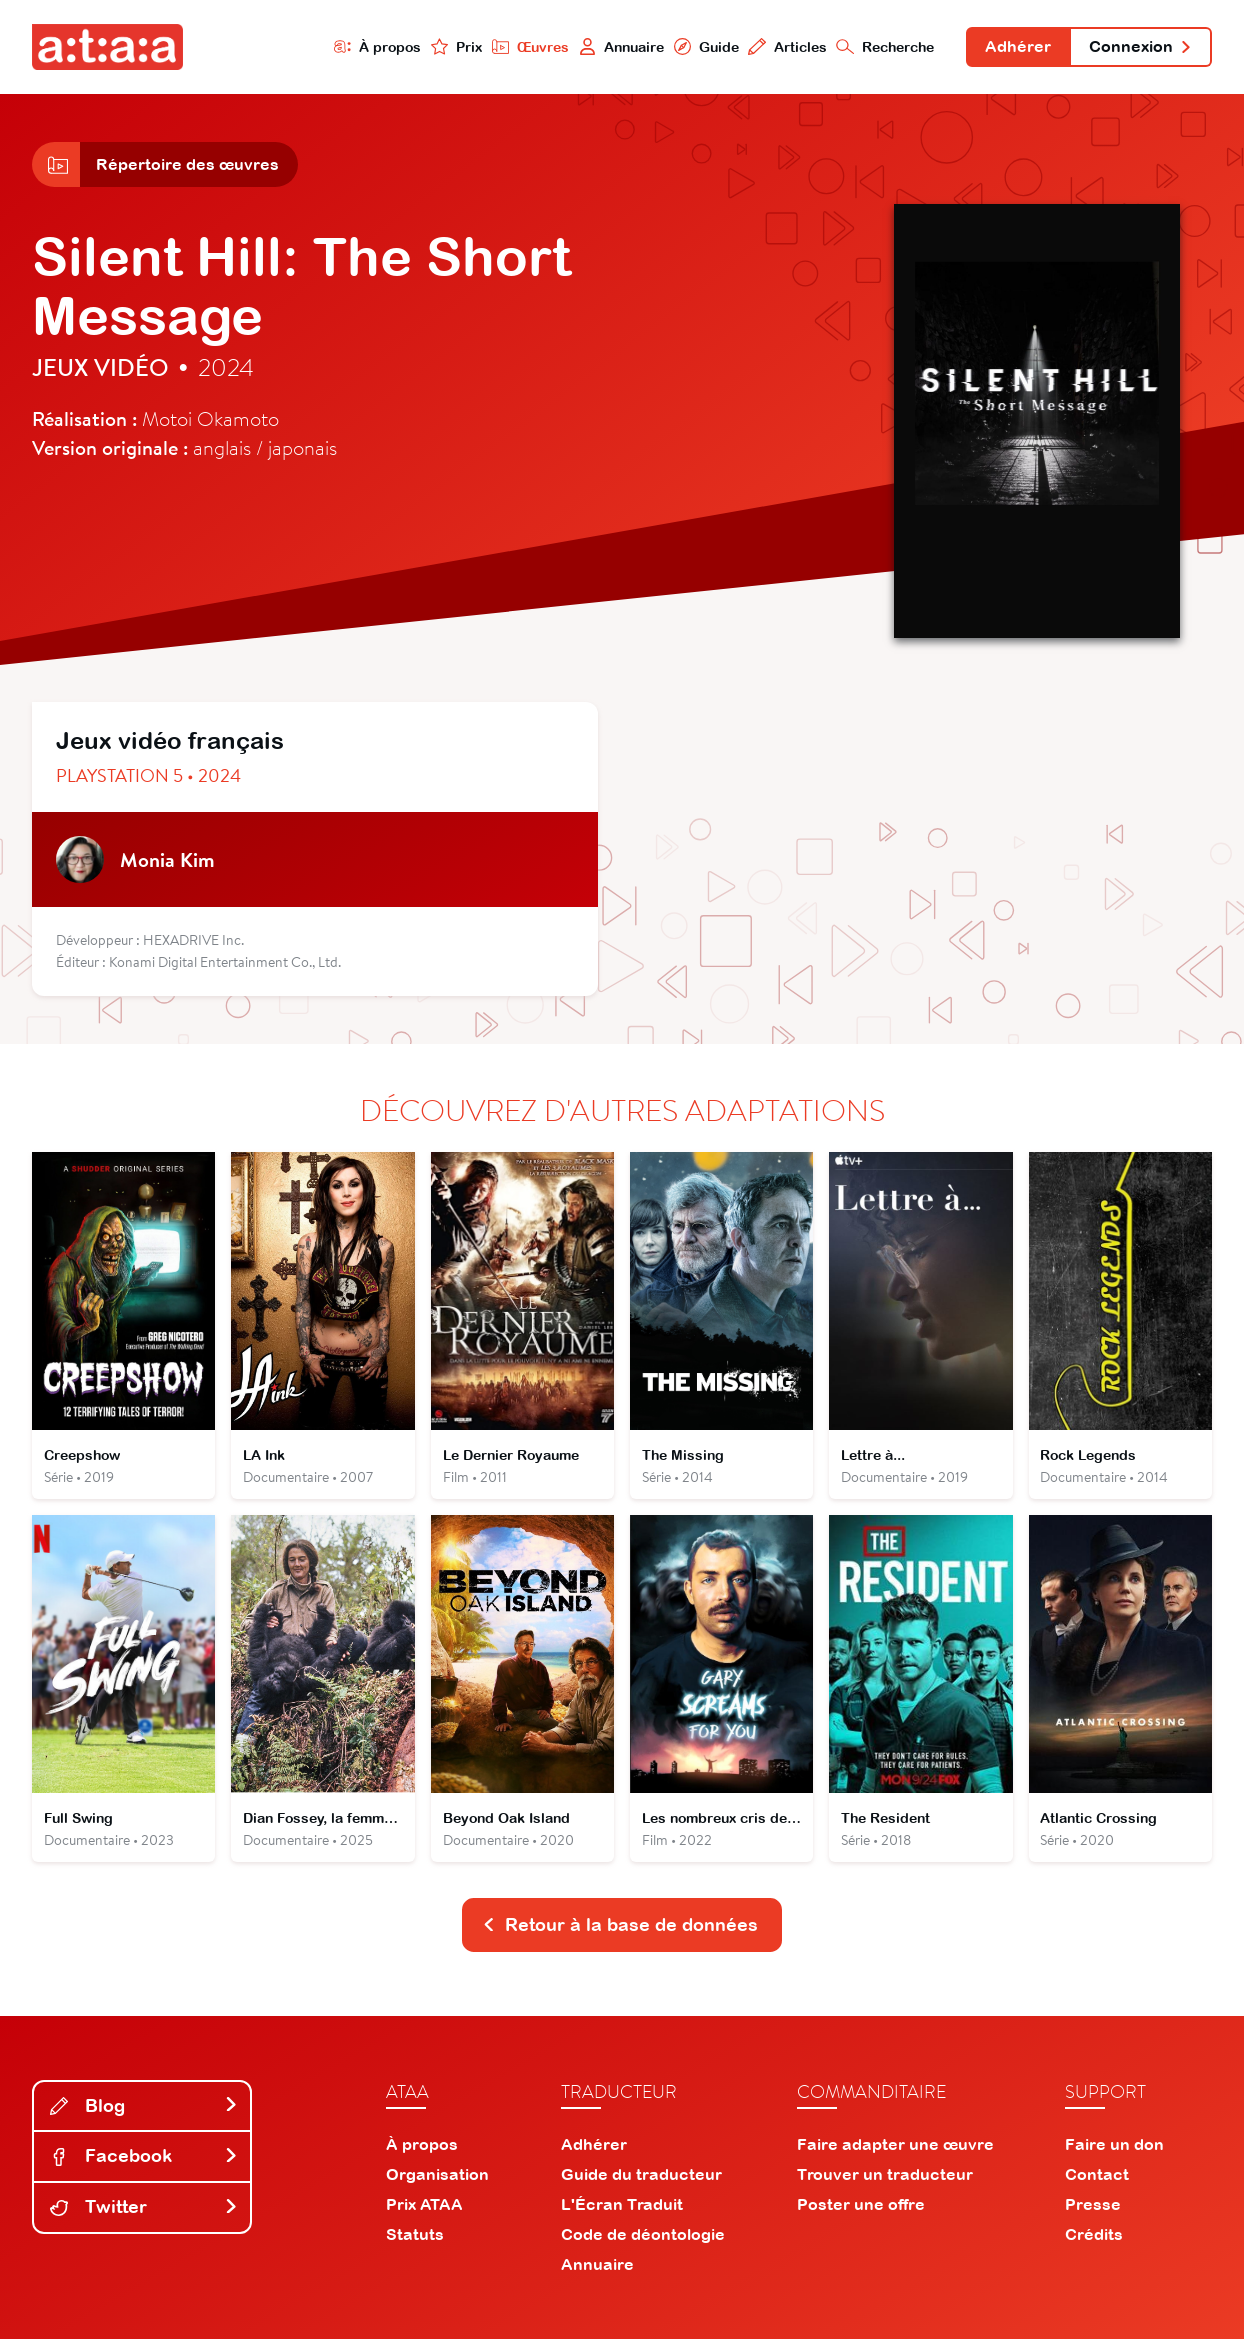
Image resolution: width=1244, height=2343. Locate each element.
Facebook (144, 2159)
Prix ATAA (424, 2208)
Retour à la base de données (620, 1927)
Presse (1093, 2208)
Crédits (1094, 2238)
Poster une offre (861, 2208)
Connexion (1140, 48)
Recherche (884, 46)
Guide (704, 46)
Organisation (437, 2178)
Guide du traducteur (641, 2178)
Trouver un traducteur (885, 2178)
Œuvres (528, 46)
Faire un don (1114, 2148)
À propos (375, 46)
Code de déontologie (643, 2238)
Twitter (144, 2210)
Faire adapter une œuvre (895, 2148)
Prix (454, 46)
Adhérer (1017, 48)
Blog (144, 2108)
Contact (1097, 2178)
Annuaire (619, 46)
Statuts (415, 2238)
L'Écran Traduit (622, 2208)
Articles (785, 46)
